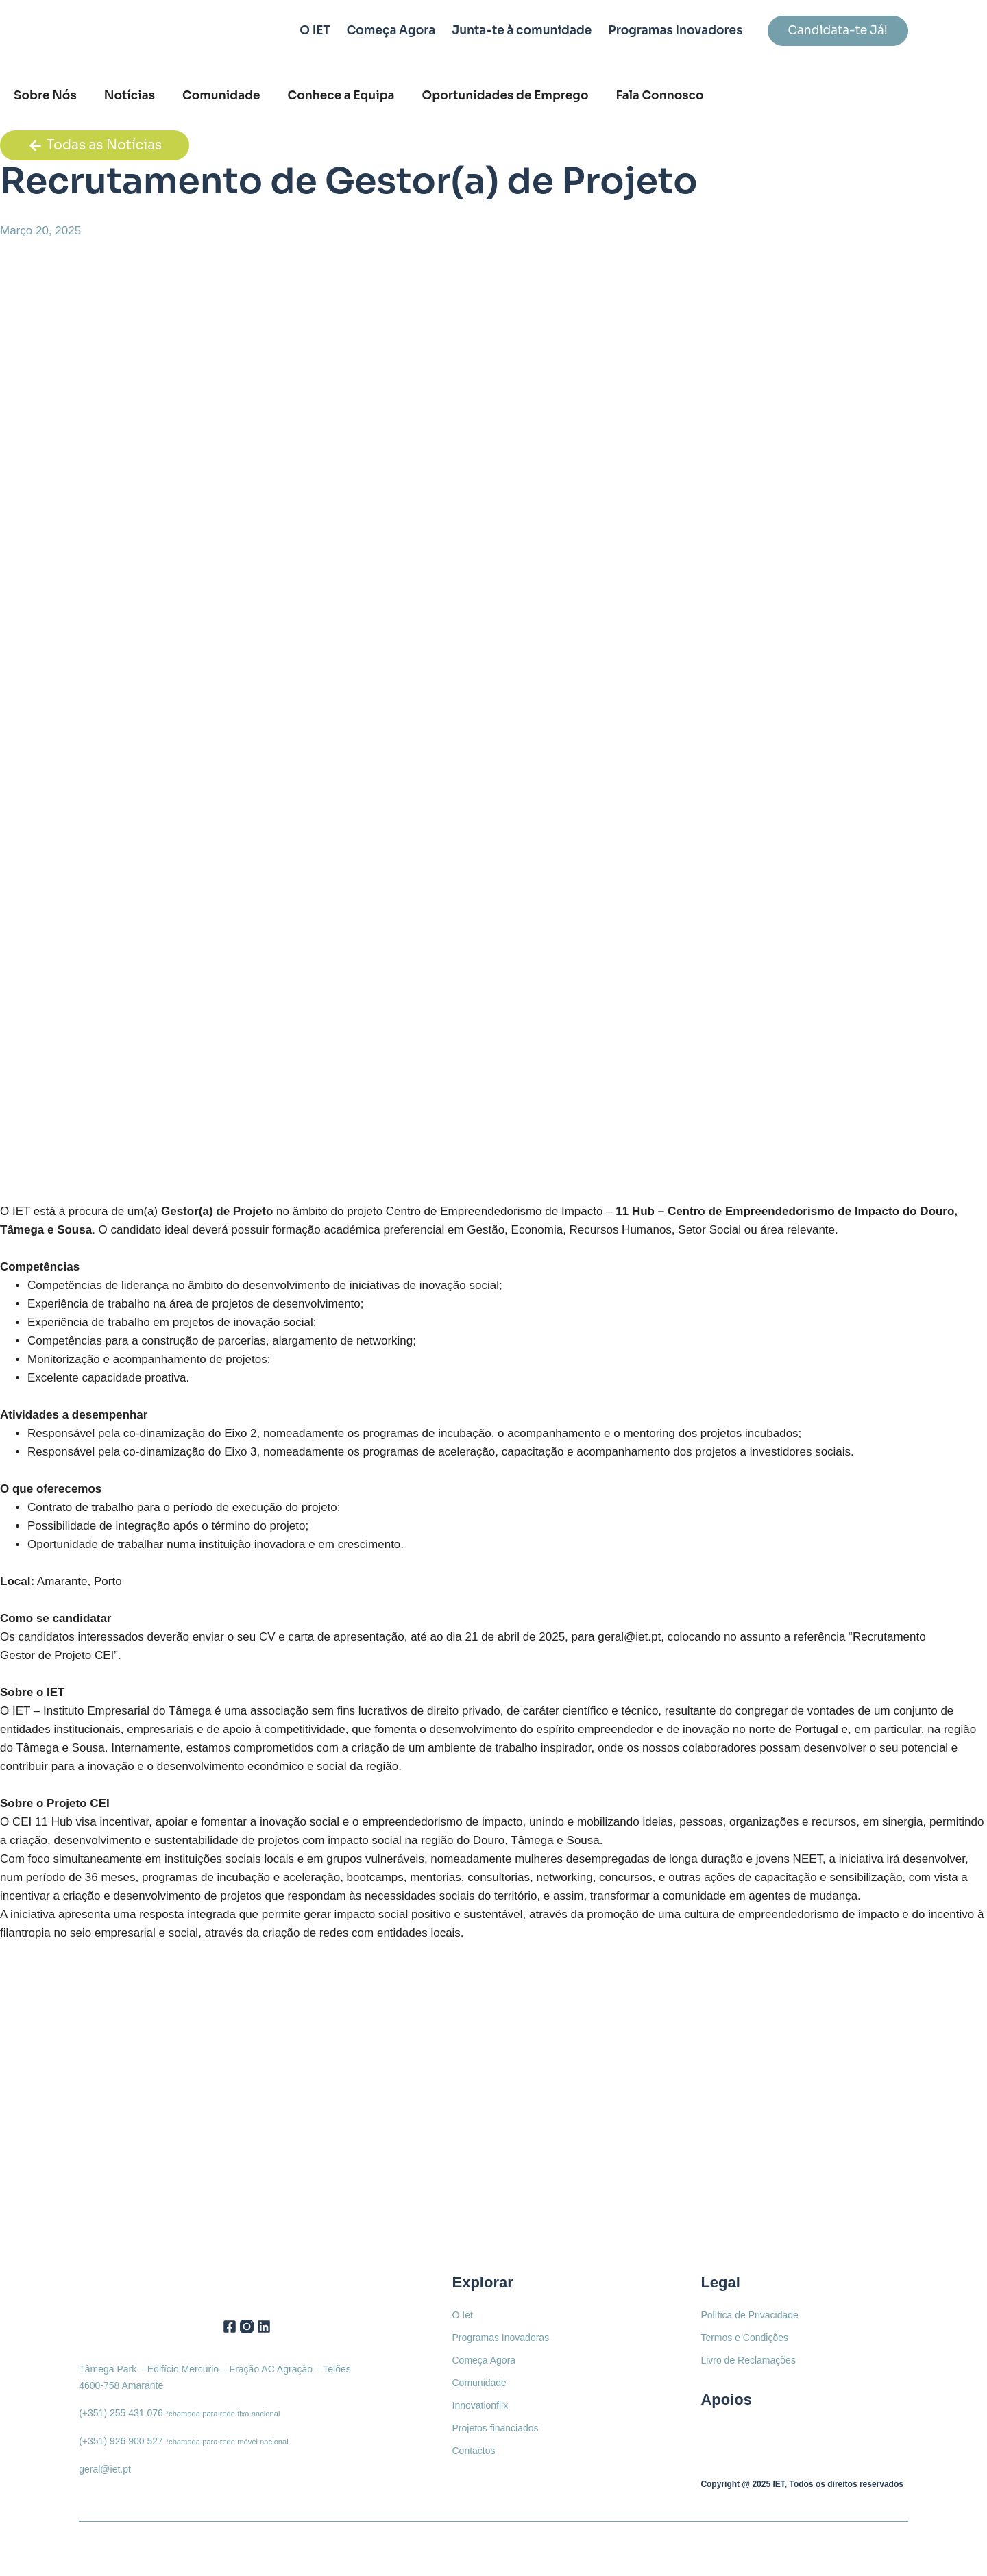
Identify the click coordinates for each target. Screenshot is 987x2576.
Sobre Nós (45, 95)
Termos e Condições (744, 2337)
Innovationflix (480, 2405)
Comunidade (221, 95)
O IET (315, 30)
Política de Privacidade (749, 2314)
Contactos (474, 2450)
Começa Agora (391, 30)
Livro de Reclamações (748, 2360)
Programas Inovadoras (501, 2337)
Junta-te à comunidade (522, 30)
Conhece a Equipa (341, 95)
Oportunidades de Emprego (505, 95)
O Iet (462, 2314)
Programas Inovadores (675, 30)
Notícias (129, 95)
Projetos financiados (495, 2427)
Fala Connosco (660, 95)
